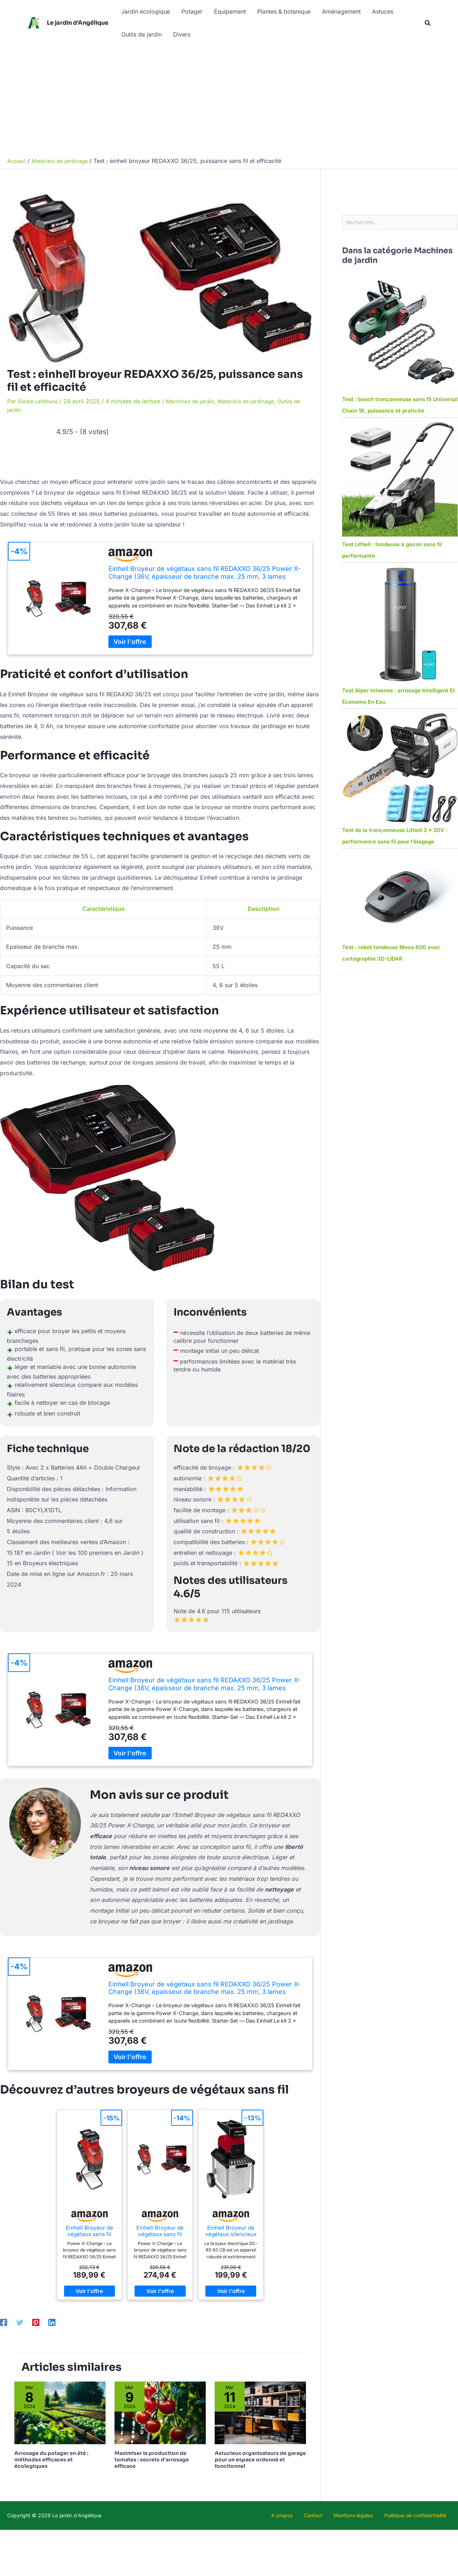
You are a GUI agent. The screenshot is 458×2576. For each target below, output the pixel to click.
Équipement (230, 11)
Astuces (382, 11)
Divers (181, 34)
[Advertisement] (229, 99)
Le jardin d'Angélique (77, 23)
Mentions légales (364, 2515)
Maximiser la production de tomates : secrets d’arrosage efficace (151, 2459)
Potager (192, 11)
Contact (330, 2515)
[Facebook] (3, 2322)
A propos (305, 2515)
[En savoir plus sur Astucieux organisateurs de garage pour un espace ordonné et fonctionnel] (260, 2412)
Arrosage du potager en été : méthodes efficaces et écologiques (51, 2459)
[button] (428, 23)
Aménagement (341, 11)
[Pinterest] (35, 2322)
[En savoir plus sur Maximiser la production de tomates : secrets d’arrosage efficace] (160, 2412)
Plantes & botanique (284, 11)
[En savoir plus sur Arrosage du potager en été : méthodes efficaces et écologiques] (60, 2412)
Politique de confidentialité (420, 2515)
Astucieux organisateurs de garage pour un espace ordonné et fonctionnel (260, 2459)
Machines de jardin (194, 401)
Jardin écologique (145, 11)
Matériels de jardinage (253, 401)
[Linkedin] (51, 2322)
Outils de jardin (141, 34)
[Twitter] (19, 2322)
